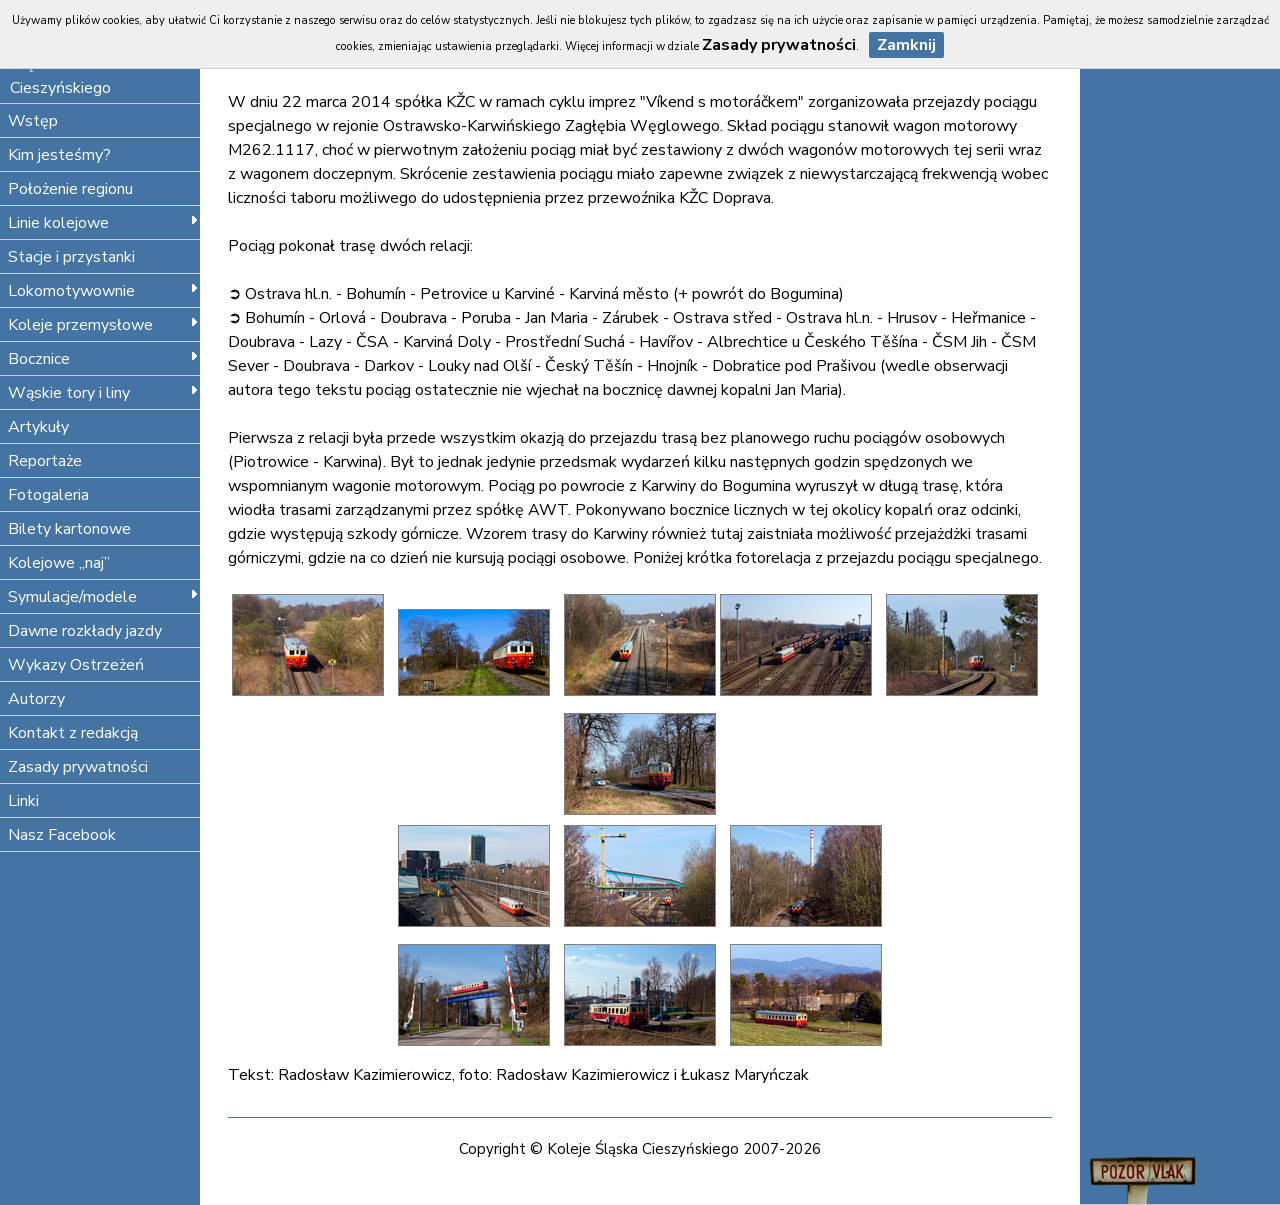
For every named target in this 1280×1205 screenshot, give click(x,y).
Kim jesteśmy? (59, 155)
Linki (23, 801)
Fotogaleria (48, 495)
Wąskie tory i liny (103, 393)
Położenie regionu (70, 189)
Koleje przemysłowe (103, 325)
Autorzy (36, 699)
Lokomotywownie (103, 291)
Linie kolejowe (103, 223)
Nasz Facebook (62, 835)
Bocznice (103, 359)
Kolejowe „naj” (59, 563)
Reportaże (45, 461)
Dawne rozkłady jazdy (85, 631)
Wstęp (33, 121)
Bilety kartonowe (69, 529)
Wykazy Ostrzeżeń (76, 665)
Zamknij (906, 45)
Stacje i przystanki (71, 257)
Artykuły (38, 427)
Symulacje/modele (103, 597)
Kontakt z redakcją (73, 733)
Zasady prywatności (78, 767)
